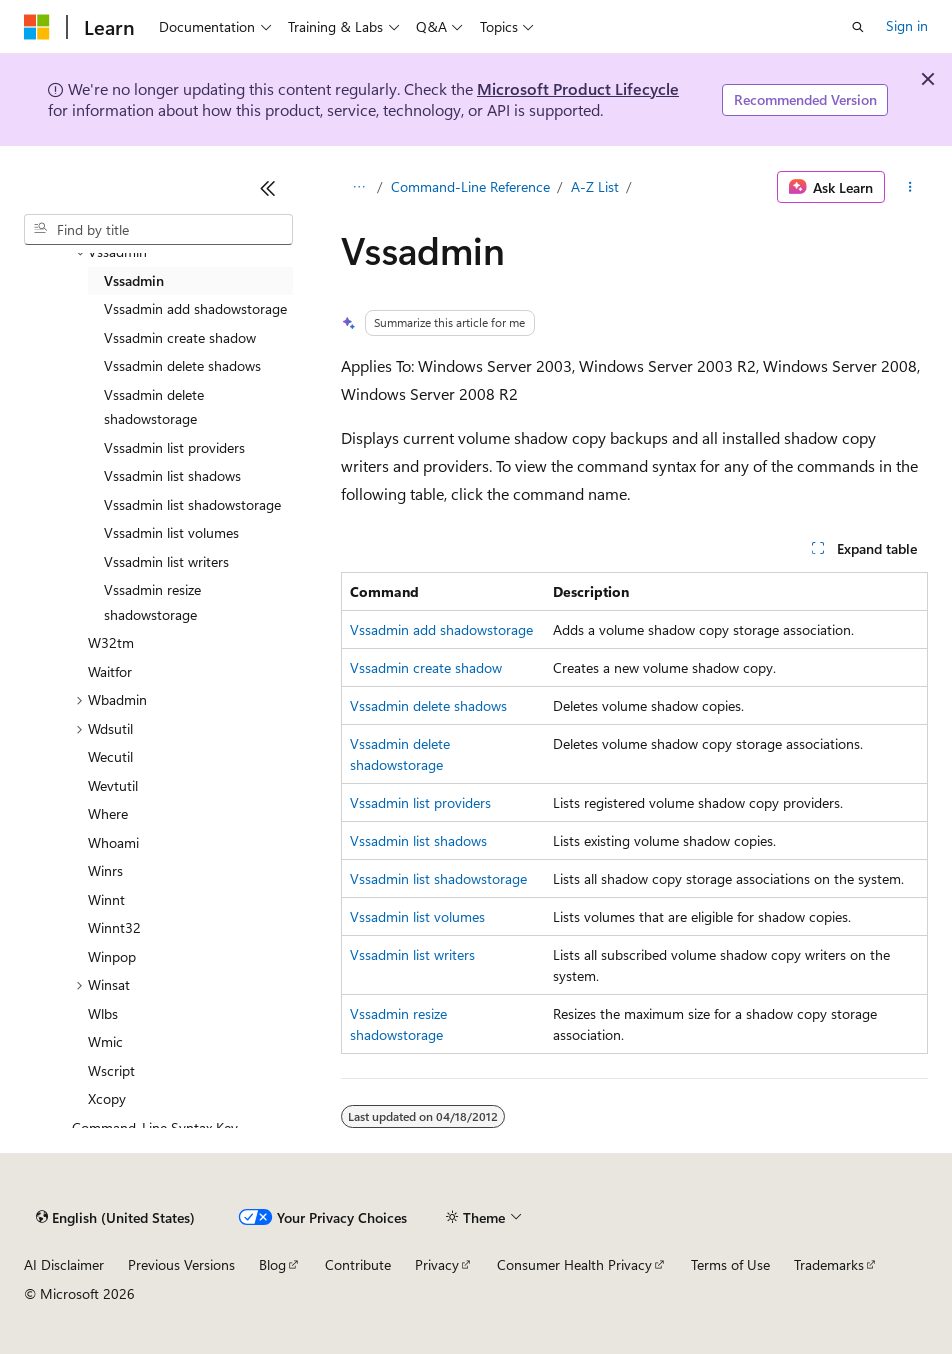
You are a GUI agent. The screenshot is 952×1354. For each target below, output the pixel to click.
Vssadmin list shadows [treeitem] (172, 475)
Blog (272, 1264)
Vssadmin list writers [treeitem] (166, 561)
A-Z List (595, 186)
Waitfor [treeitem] (110, 671)
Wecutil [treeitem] (110, 756)
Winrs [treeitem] (105, 870)
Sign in (907, 25)
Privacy (437, 1264)
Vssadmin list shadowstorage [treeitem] (192, 504)
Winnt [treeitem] (106, 899)
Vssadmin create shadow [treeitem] (180, 337)
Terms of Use (730, 1264)
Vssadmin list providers (420, 802)
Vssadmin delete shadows (428, 705)
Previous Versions (181, 1264)
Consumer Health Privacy (574, 1264)
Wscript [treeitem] (111, 1070)
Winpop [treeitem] (112, 956)
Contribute (358, 1264)
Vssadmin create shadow (426, 667)
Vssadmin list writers (412, 954)
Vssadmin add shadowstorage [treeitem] (195, 308)
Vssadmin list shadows (418, 840)
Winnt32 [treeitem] (114, 927)
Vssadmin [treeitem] (134, 280)
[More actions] (910, 187)
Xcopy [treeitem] (107, 1098)
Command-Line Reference (470, 186)
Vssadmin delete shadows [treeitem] (182, 365)
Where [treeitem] (108, 813)
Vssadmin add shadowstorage (441, 629)
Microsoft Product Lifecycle (578, 88)
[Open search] (858, 27)
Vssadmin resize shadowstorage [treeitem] (152, 602)
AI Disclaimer (64, 1264)
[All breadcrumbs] (358, 187)
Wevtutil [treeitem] (113, 785)
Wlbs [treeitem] (103, 1013)
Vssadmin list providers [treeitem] (174, 447)
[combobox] (158, 230)
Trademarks (829, 1264)
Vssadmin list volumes (417, 916)
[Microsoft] (37, 27)
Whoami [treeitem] (113, 842)
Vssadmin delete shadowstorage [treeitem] (154, 407)
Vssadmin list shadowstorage (438, 878)
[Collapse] (268, 188)
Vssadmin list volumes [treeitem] (171, 532)
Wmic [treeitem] (105, 1041)
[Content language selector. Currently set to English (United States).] (115, 1218)
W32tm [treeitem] (111, 642)
